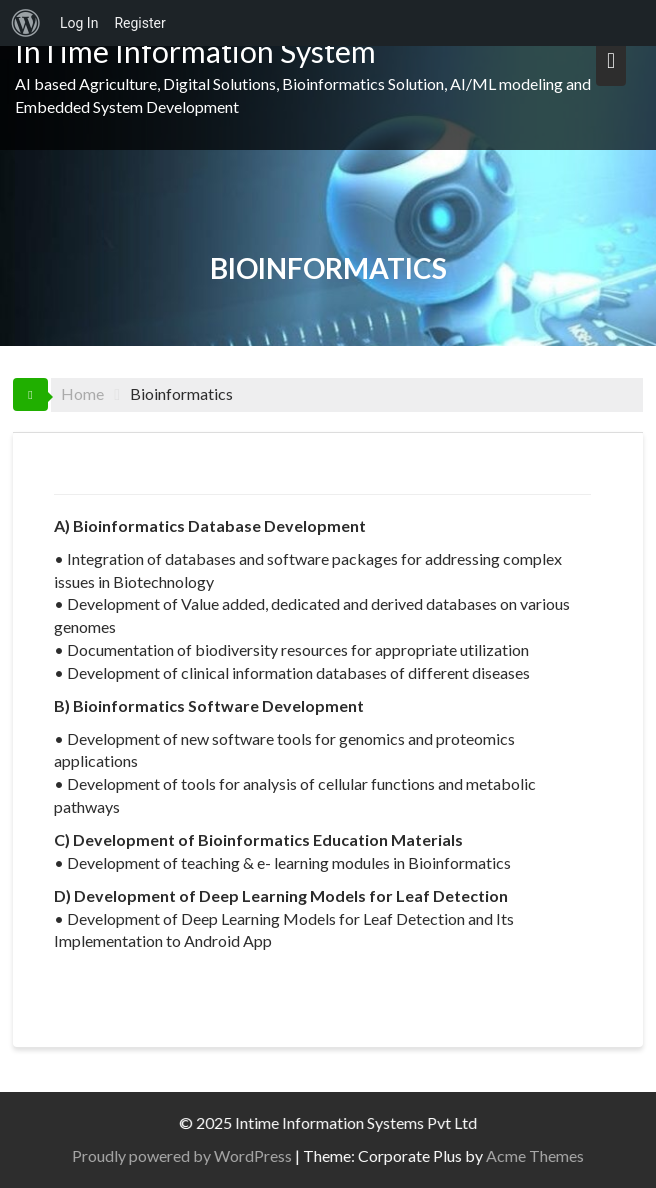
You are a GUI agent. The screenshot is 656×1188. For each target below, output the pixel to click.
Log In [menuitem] (79, 23)
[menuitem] (26, 23)
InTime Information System (195, 51)
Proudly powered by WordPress (187, 1155)
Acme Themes (540, 1155)
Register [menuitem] (139, 23)
